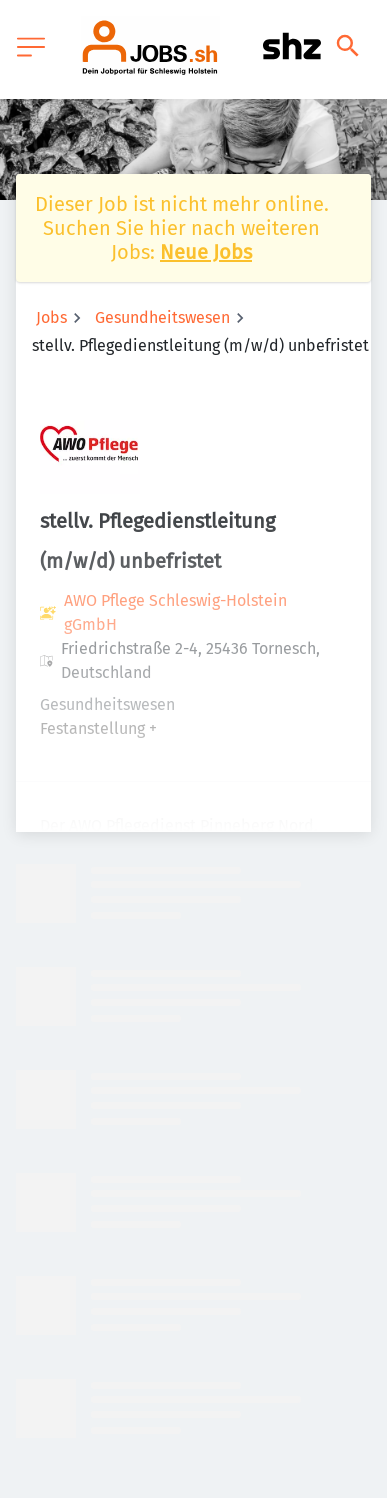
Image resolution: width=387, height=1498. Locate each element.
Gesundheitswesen (162, 317)
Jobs (51, 317)
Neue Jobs (206, 252)
